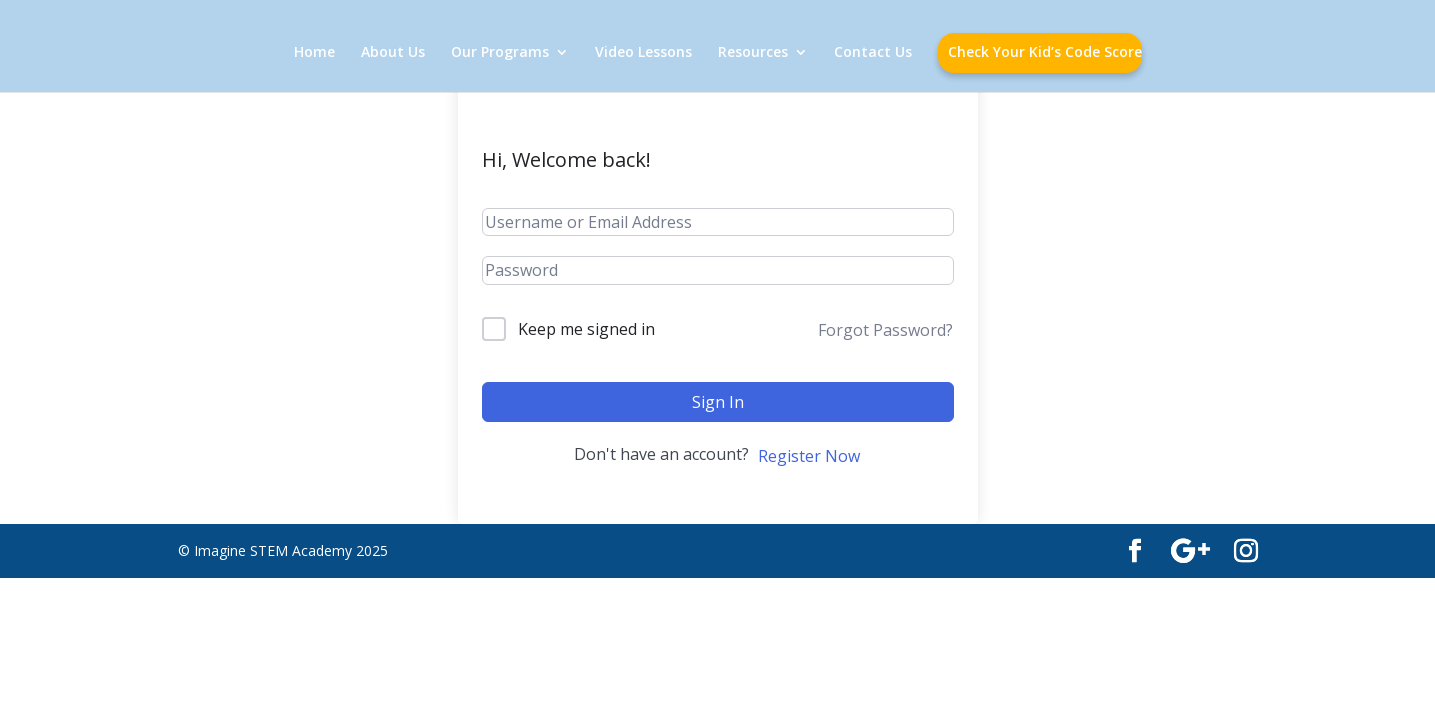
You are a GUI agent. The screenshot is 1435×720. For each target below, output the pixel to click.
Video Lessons (643, 53)
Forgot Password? (885, 330)
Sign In (718, 402)
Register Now (809, 456)
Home (314, 53)
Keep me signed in (586, 329)
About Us (393, 53)
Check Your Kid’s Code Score (1045, 53)
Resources (753, 53)
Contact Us (873, 53)
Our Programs (500, 53)
